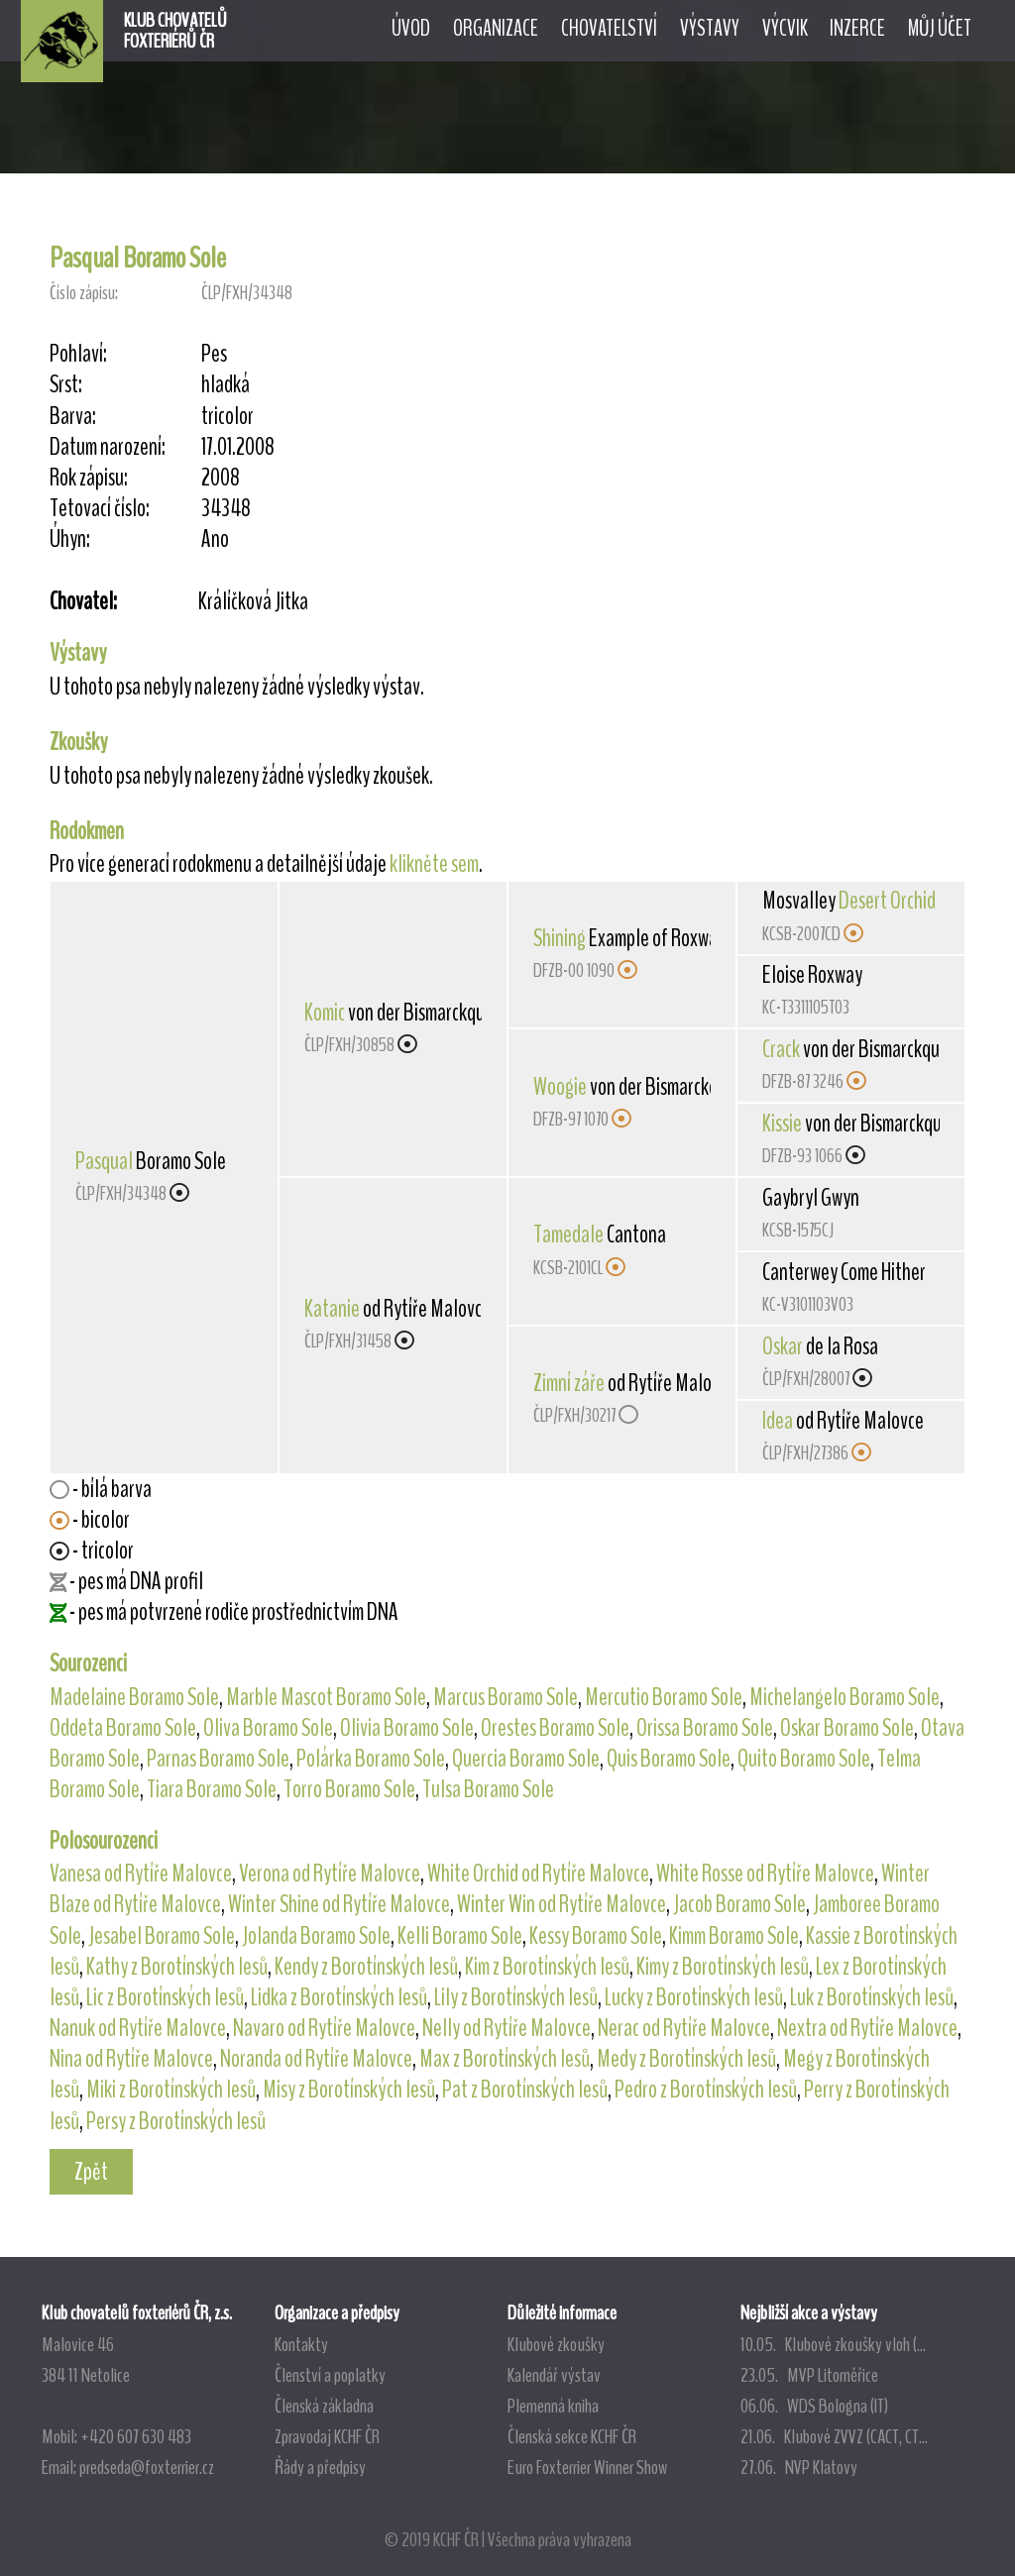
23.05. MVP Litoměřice (809, 2375)
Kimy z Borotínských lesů (722, 1967)
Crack (781, 1049)
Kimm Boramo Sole (734, 1936)
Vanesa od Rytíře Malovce (141, 1873)
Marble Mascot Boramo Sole (326, 1697)
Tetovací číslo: (100, 508)
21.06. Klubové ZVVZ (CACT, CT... (834, 2436)
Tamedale (568, 1234)
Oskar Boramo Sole (847, 1728)
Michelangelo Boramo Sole (844, 1697)
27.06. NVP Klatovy (798, 2467)
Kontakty (301, 2344)
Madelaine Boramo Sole (134, 1697)
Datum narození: (108, 447)
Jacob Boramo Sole (739, 1904)
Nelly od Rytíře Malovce (506, 2028)
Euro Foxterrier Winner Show (587, 2467)
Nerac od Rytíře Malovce (684, 2028)
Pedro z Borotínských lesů (706, 2089)
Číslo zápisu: (84, 292)
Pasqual (104, 1161)
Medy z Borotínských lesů (686, 2059)
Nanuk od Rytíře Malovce (138, 2028)
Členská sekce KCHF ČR (572, 2436)
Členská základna (324, 2405)
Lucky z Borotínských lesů (694, 1997)
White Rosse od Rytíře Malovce (765, 1873)
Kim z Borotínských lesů (547, 1967)
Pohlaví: (78, 354)
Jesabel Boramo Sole (161, 1936)
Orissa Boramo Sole (704, 1728)
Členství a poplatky (330, 2375)
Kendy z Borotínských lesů (366, 1967)
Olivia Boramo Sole (407, 1728)
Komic (324, 1012)
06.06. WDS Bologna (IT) (814, 2405)
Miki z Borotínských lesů (171, 2089)
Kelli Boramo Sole (459, 1936)
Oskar (782, 1346)
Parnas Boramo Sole (218, 1758)
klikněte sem (434, 864)
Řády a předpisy (320, 2467)
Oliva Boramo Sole (268, 1728)
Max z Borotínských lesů (504, 2059)
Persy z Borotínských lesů (176, 2121)
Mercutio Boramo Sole (663, 1697)
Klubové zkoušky (556, 2344)
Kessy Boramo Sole (595, 1936)
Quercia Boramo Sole (526, 1758)
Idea (777, 1421)
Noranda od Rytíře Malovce (316, 2059)
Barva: (73, 416)
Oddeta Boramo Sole (123, 1728)
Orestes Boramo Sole (555, 1728)
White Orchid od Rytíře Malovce (538, 1873)
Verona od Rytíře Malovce (329, 1873)
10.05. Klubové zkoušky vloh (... (833, 2344)
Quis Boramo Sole (669, 1758)
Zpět (91, 2172)
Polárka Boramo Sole (370, 1758)
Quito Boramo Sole (803, 1758)
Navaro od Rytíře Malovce (324, 2028)
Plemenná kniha (553, 2405)
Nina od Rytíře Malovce (131, 2059)
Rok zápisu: (89, 478)
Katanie (332, 1309)
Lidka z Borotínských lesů (339, 1997)
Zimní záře (569, 1383)
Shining (559, 938)
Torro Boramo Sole (349, 1789)
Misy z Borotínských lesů (349, 2089)
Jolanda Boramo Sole (316, 1936)
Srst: (66, 385)
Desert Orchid (887, 900)
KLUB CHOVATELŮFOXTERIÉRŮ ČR (175, 31)
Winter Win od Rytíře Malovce (561, 1904)
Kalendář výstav (554, 2375)
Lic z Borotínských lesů (165, 1997)
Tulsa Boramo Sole (488, 1789)
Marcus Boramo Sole (505, 1697)
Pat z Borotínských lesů (525, 2089)
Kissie (782, 1123)
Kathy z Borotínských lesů (177, 1967)
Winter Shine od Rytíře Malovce (339, 1904)
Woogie (560, 1087)
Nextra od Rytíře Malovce (867, 2028)
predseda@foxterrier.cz (146, 2467)
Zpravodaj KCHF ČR (327, 2436)
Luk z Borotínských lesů (872, 1997)
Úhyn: (70, 539)
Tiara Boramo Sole (212, 1789)
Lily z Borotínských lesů (516, 1997)
